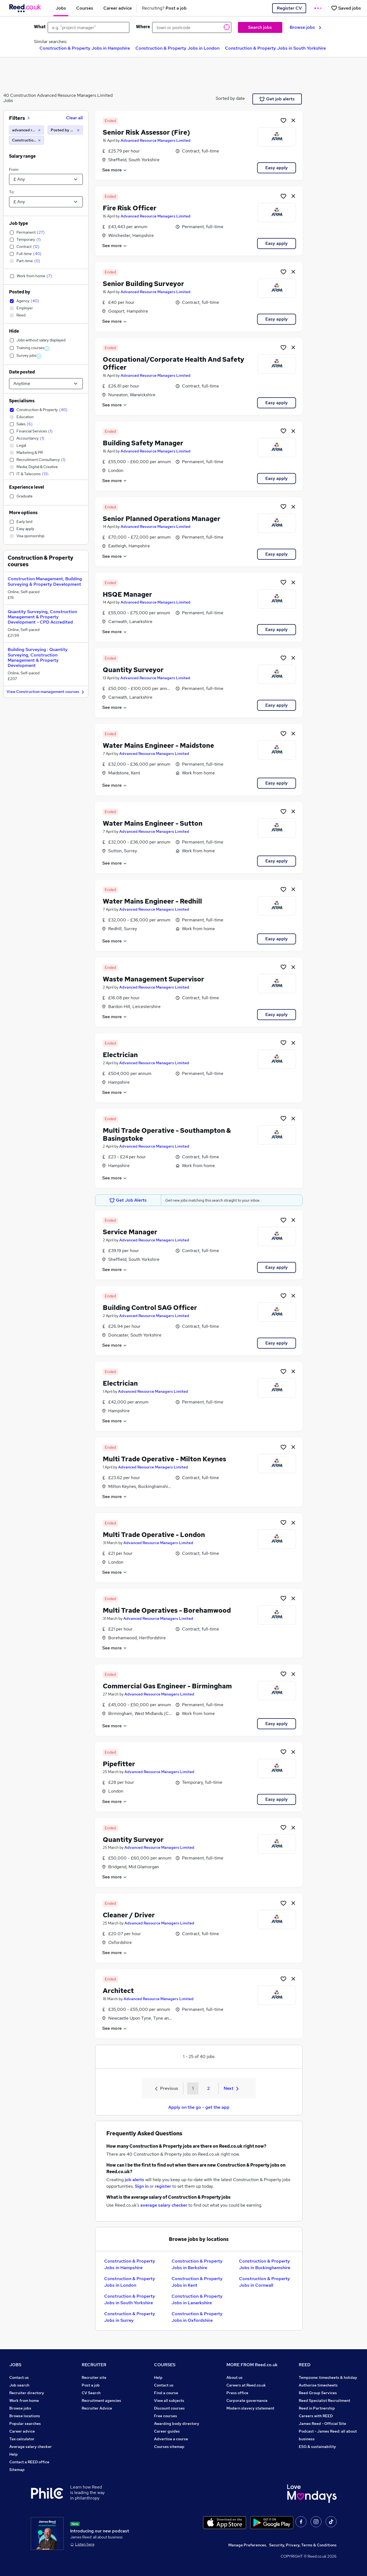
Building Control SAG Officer (150, 1307)
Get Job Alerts (128, 1200)
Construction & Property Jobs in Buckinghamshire (264, 2264)
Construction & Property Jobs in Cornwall (264, 2282)
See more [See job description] (114, 170)
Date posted (22, 372)
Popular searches (25, 2423)
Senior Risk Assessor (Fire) (146, 132)
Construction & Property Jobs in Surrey (129, 2317)
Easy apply (276, 168)
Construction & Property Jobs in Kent (197, 2282)
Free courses (165, 2415)
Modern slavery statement (250, 2408)
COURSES (164, 2365)
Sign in (142, 2186)
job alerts (134, 2179)
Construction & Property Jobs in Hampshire (84, 48)
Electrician (120, 1055)
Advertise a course (171, 2438)
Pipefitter (119, 1764)
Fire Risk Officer (130, 208)
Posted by (19, 292)
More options (23, 513)
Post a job (91, 2385)
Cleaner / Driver (129, 1915)
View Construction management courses (46, 692)
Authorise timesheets (318, 2385)
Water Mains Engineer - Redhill (152, 901)
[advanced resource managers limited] (26, 130)
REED (305, 2365)
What (39, 27)
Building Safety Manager (143, 443)
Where (143, 27)
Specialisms (22, 401)
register (163, 2186)
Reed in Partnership (317, 2408)
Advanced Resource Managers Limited (155, 140)
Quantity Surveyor (133, 670)
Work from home (24, 2400)
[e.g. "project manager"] (88, 27)
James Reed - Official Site (322, 2423)
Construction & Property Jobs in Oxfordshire (197, 2317)
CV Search (91, 2392)
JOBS (15, 2365)
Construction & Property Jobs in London (177, 48)
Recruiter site (94, 2377)
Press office (237, 2392)
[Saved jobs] (346, 8)
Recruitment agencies (101, 2400)
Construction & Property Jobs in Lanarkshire (197, 2299)
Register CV (289, 8)
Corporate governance (247, 2400)
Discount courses (169, 2408)
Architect (118, 1990)
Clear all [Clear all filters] (74, 118)
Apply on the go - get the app (198, 2107)
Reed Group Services (318, 2392)
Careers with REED (316, 2415)
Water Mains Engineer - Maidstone (158, 745)
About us (234, 2377)
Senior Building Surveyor (143, 283)
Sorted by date (230, 98)
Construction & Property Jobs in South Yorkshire (275, 48)
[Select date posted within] (46, 383)
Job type (18, 223)
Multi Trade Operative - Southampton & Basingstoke (167, 1134)
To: (11, 191)
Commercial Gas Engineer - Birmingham (167, 1686)
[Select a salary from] (46, 179)
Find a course (166, 2392)
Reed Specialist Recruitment (324, 2400)
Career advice (22, 2431)
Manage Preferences (247, 2545)
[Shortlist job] (283, 120)
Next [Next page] (231, 2088)
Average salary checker (30, 2446)
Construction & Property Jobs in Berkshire (197, 2264)
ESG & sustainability (317, 2446)
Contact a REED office (29, 2461)
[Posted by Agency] (65, 130)
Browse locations (24, 2415)
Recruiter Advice (97, 2408)
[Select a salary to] (46, 201)
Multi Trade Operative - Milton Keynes (164, 1459)
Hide (14, 331)
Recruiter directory (26, 2392)
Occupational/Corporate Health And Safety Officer (173, 363)
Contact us (19, 2377)
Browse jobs (305, 27)
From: (14, 169)
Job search (19, 2385)
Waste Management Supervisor (153, 979)
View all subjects (169, 2400)
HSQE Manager (127, 594)
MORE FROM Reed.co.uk (252, 2365)
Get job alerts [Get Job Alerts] (277, 99)
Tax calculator (22, 2438)
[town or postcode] (191, 27)
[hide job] (293, 120)
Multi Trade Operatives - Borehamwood (167, 1610)
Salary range (22, 156)
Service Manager (130, 1232)
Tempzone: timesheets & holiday (328, 2377)
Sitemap (17, 2469)
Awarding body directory (176, 2423)
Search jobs (260, 27)
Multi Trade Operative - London (154, 1534)
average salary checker (163, 2205)
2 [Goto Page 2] (208, 2088)
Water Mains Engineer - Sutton (153, 823)
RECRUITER (94, 2365)
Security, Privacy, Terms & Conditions (303, 2545)
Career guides (167, 2431)
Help (13, 2454)
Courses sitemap (169, 2446)
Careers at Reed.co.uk (246, 2385)
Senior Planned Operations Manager (161, 518)
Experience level (26, 487)
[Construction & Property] (26, 140)
